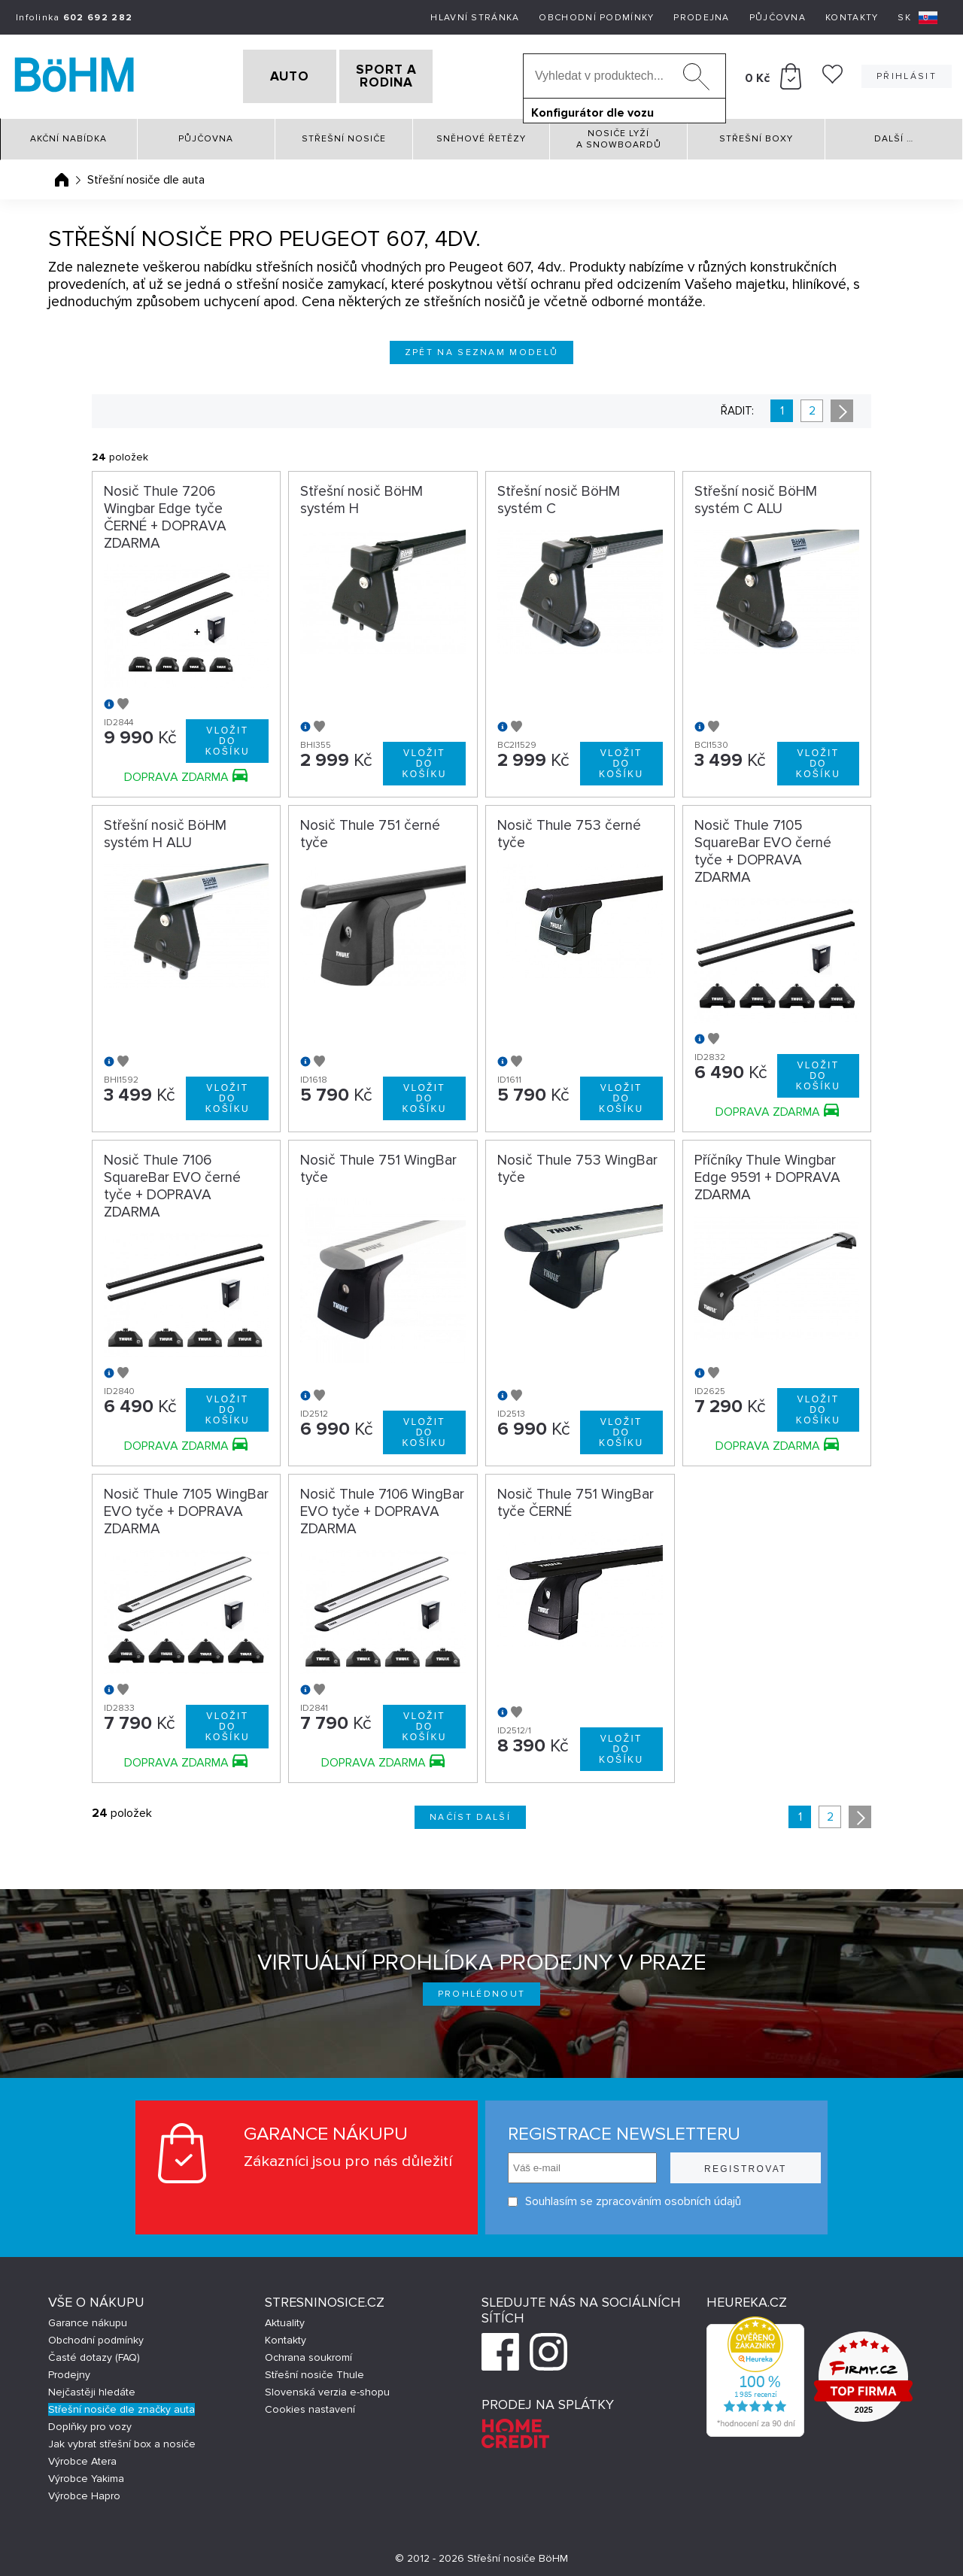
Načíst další (470, 1813)
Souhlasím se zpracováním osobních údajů (618, 2197)
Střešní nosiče (344, 135)
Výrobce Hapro (84, 2492)
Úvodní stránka (61, 175)
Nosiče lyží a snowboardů (618, 134)
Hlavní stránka (474, 17)
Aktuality (285, 2319)
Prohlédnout (482, 1990)
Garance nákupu (87, 2319)
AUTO (264, 74)
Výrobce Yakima (86, 2474)
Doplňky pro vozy (90, 2423)
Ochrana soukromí (308, 2353)
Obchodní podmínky (596, 17)
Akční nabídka (68, 135)
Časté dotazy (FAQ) (94, 2353)
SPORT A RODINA (412, 74)
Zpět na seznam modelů (482, 348)
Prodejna (701, 17)
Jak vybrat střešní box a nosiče (122, 2440)
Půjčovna (777, 17)
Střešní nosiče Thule (314, 2371)
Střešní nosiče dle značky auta (121, 2405)
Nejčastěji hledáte (91, 2388)
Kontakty (851, 17)
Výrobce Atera (82, 2457)
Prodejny (69, 2371)
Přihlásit (906, 74)
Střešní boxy (756, 135)
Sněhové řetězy (481, 135)
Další (893, 135)
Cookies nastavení (310, 2405)
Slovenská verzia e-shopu (327, 2388)
